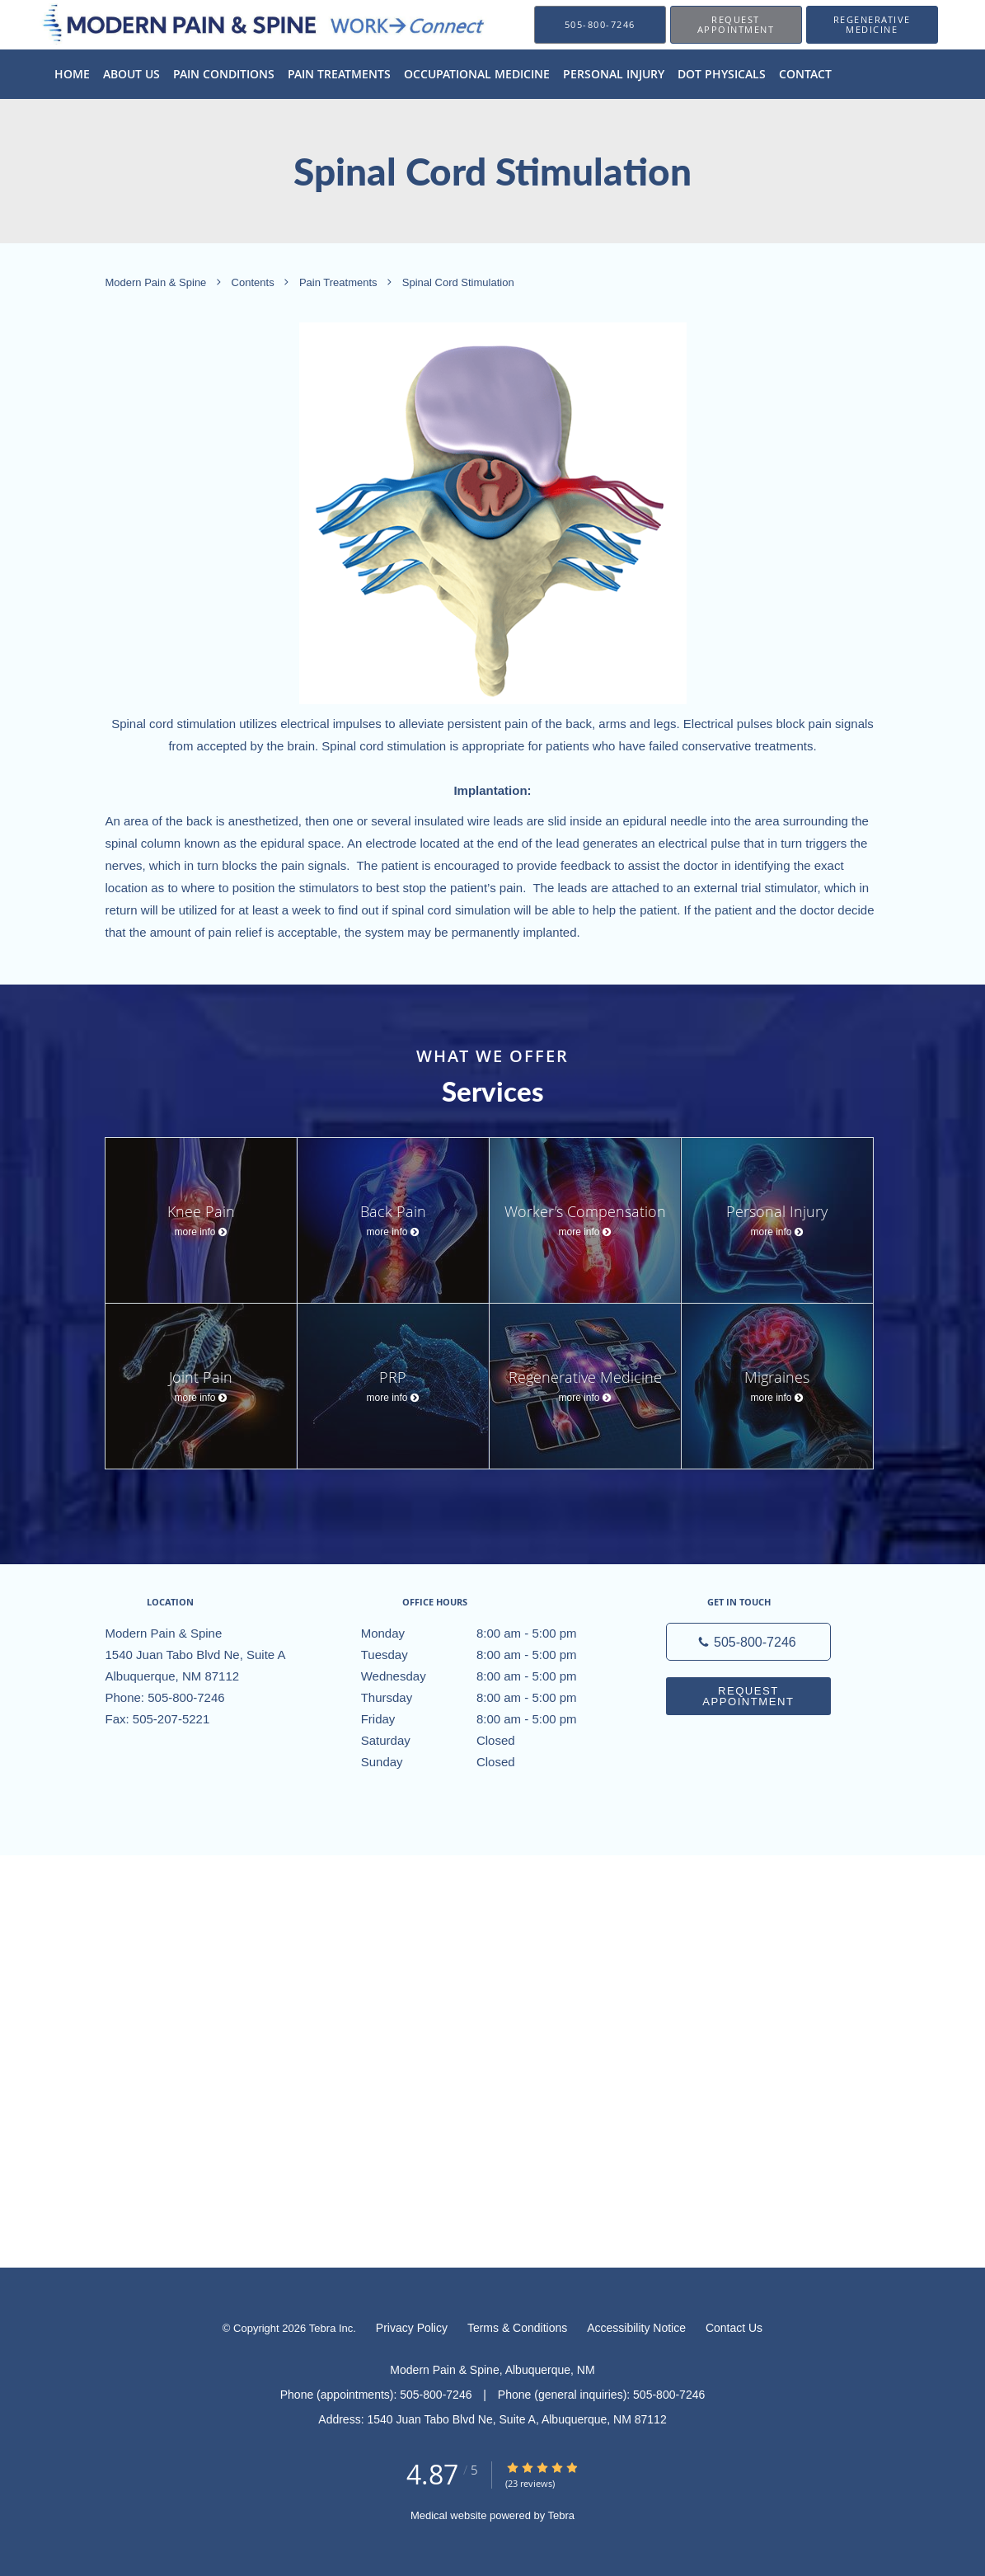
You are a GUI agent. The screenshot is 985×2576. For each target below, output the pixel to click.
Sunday (489, 1762)
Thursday (489, 1698)
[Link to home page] (242, 24)
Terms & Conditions (517, 2327)
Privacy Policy (412, 2327)
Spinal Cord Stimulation (458, 283)
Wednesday (489, 1676)
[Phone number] (748, 1642)
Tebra (561, 2515)
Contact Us (734, 2327)
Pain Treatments (339, 283)
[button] (736, 25)
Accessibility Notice (636, 2327)
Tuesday (489, 1655)
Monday (489, 1633)
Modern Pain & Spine (157, 283)
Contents (255, 283)
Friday (489, 1719)
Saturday (489, 1740)
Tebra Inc (331, 2328)
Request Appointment (748, 1696)
